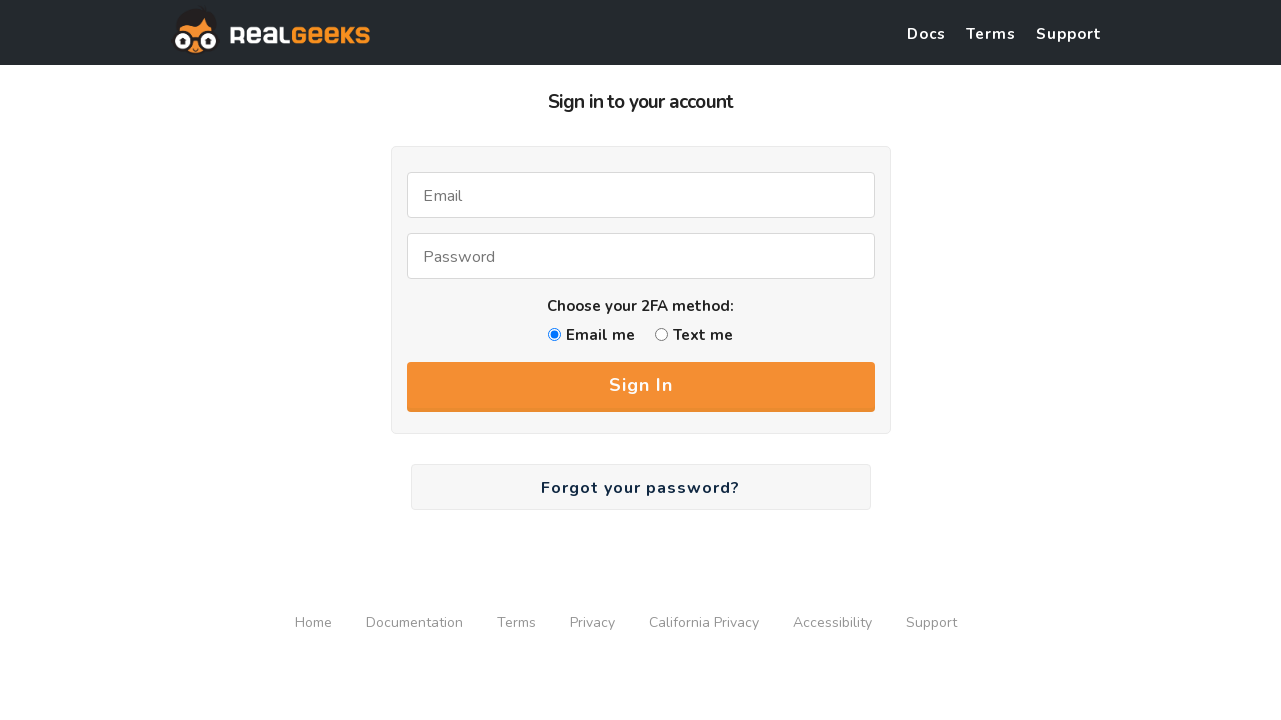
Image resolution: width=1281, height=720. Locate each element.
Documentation (414, 622)
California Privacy (704, 622)
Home (313, 622)
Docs (926, 34)
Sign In (641, 385)
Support (1069, 34)
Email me (600, 335)
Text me (703, 335)
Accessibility (832, 622)
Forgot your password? (640, 488)
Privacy (592, 622)
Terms (991, 34)
